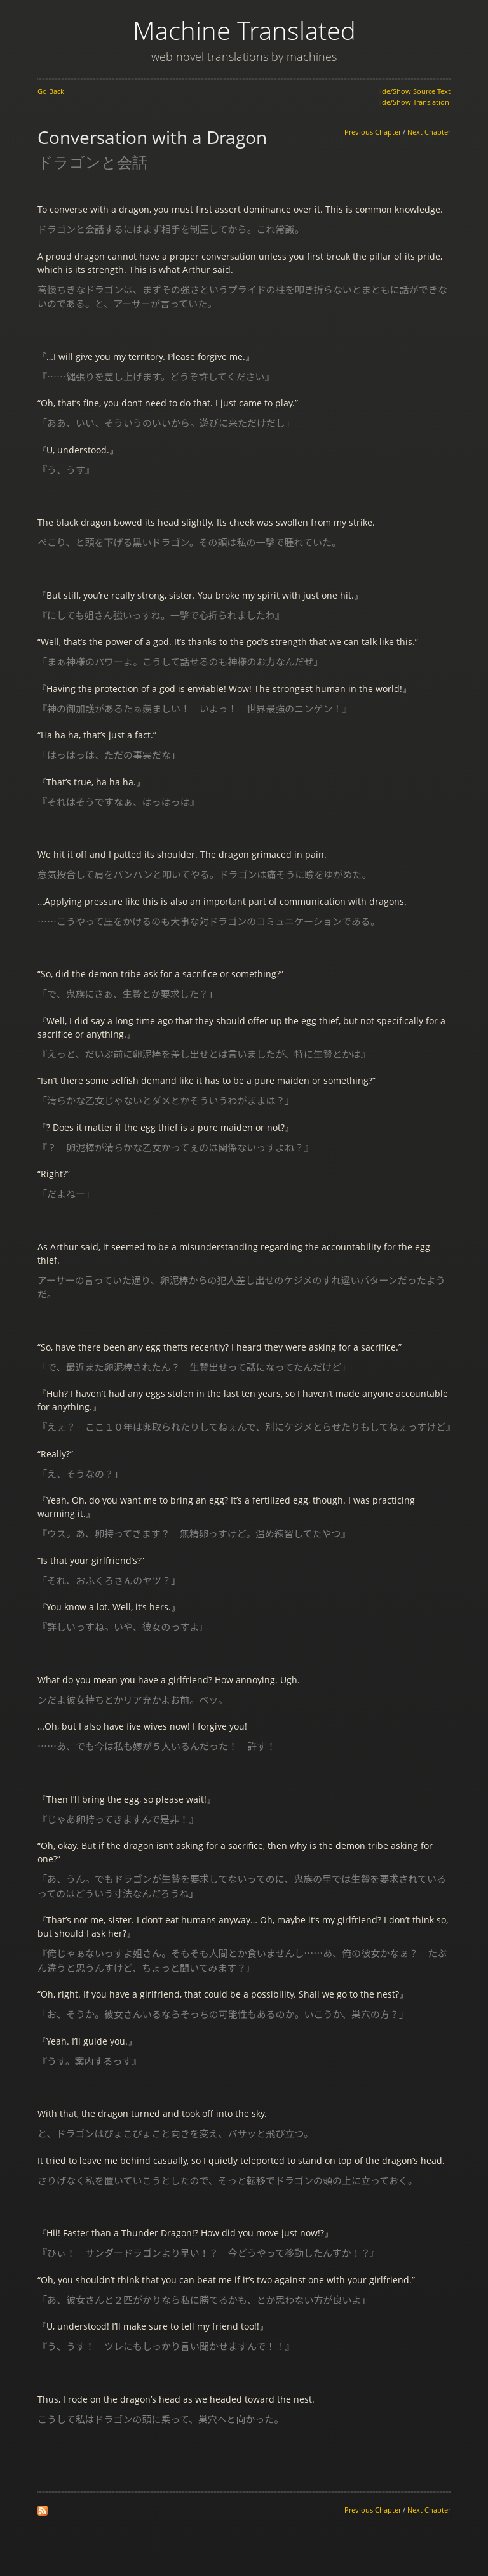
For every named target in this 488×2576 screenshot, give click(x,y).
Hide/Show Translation (412, 102)
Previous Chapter (372, 132)
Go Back (50, 91)
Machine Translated (244, 30)
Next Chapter (429, 132)
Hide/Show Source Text (413, 91)
